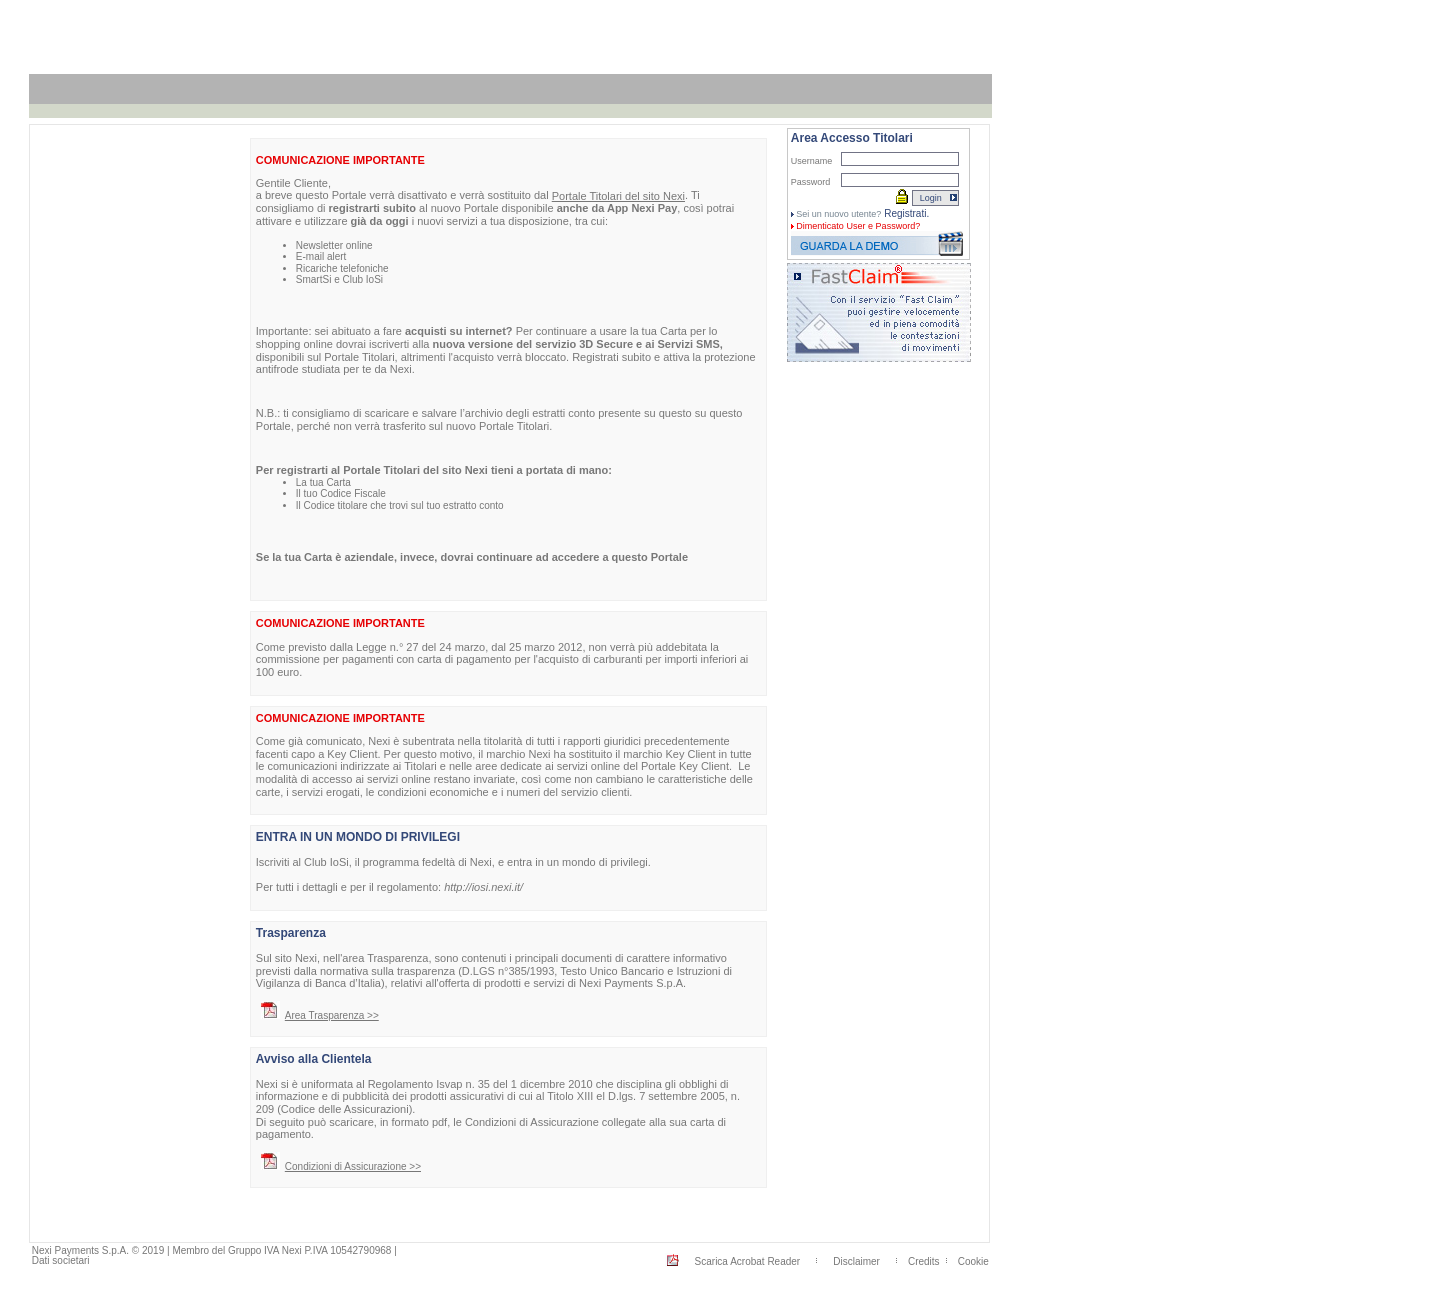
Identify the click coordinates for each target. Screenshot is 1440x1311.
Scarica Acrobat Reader (748, 1261)
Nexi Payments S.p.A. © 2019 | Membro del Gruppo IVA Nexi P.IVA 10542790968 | (214, 1250)
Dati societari (61, 1260)
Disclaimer (856, 1261)
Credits (924, 1261)
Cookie (973, 1261)
